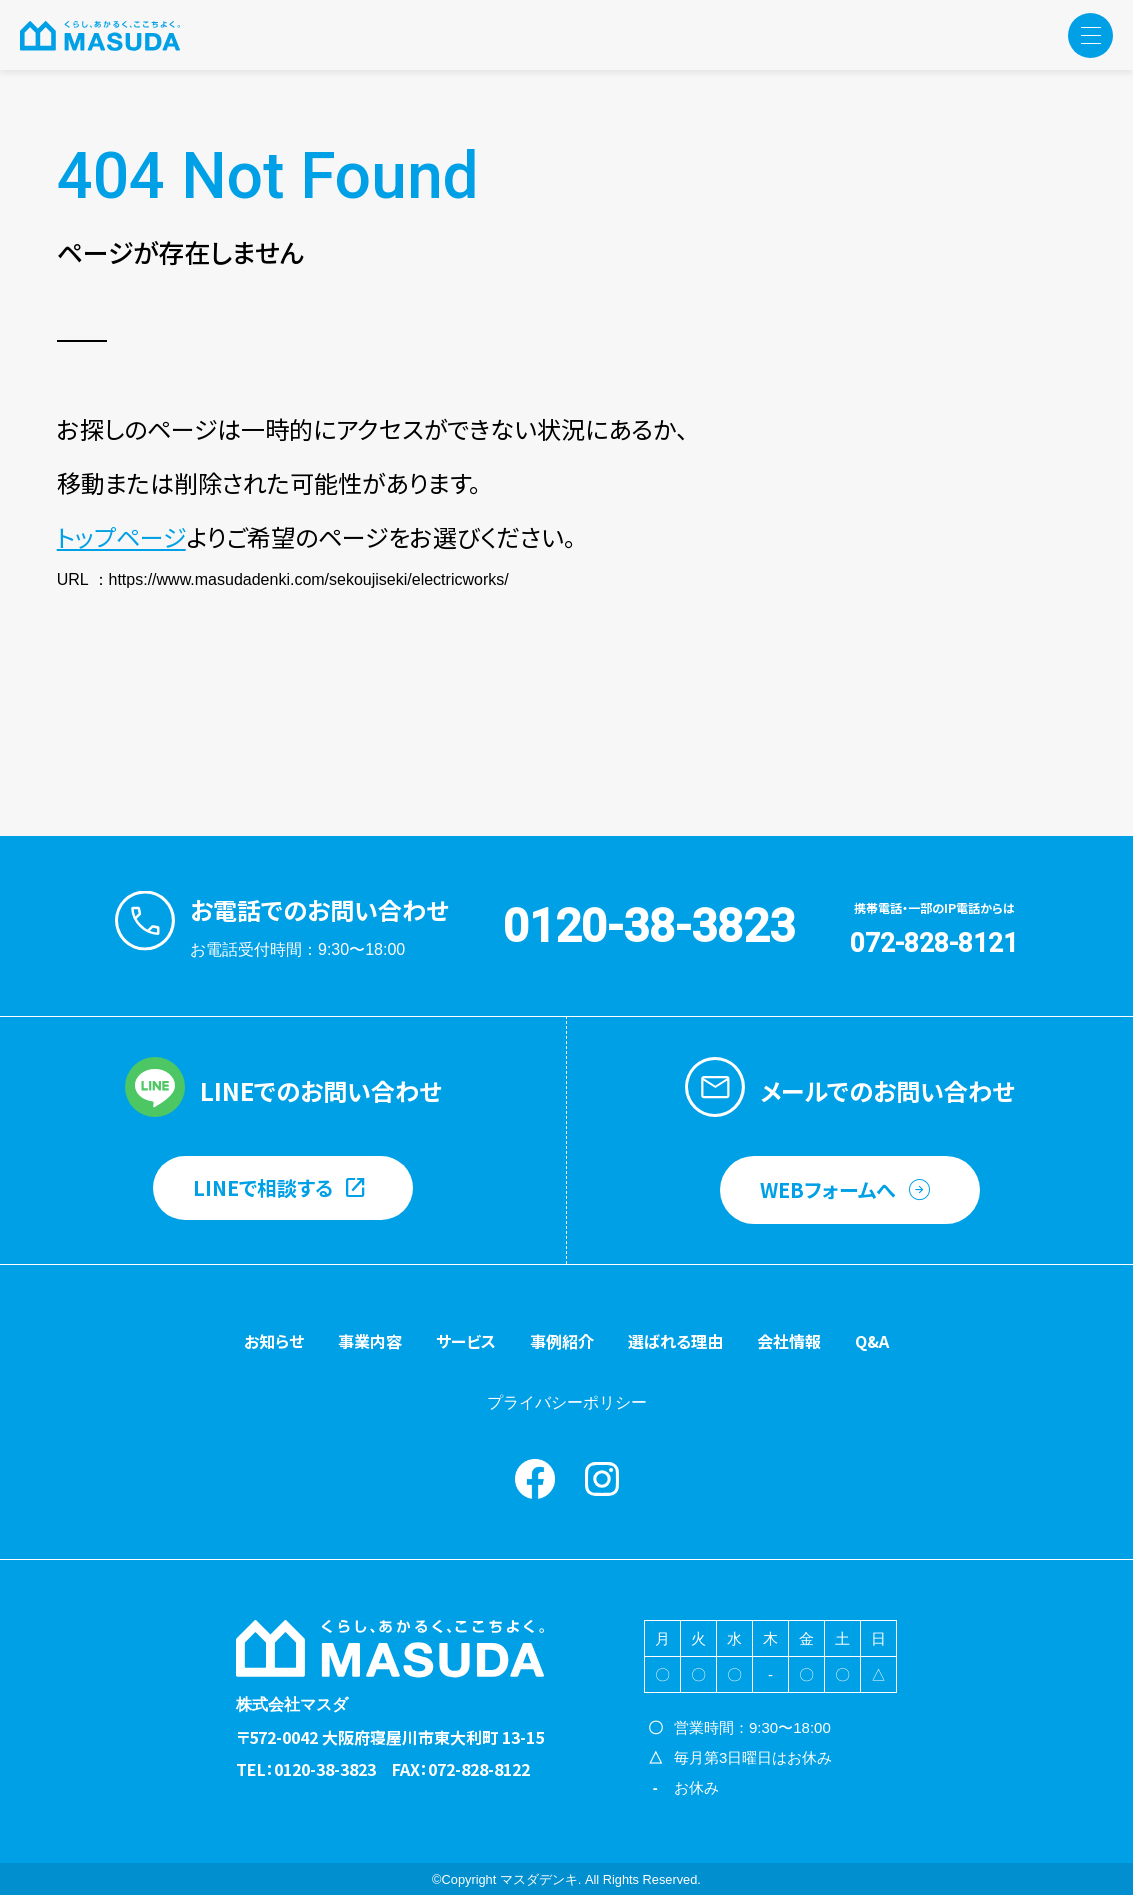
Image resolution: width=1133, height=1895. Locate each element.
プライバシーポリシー (567, 1402)
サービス (466, 1341)
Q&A (872, 1341)
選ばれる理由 (675, 1341)
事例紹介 (562, 1341)
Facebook (535, 1479)
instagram (602, 1479)
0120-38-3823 (649, 926)
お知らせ (274, 1341)
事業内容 (370, 1341)
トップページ (121, 536)
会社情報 (789, 1341)
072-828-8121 (934, 943)
